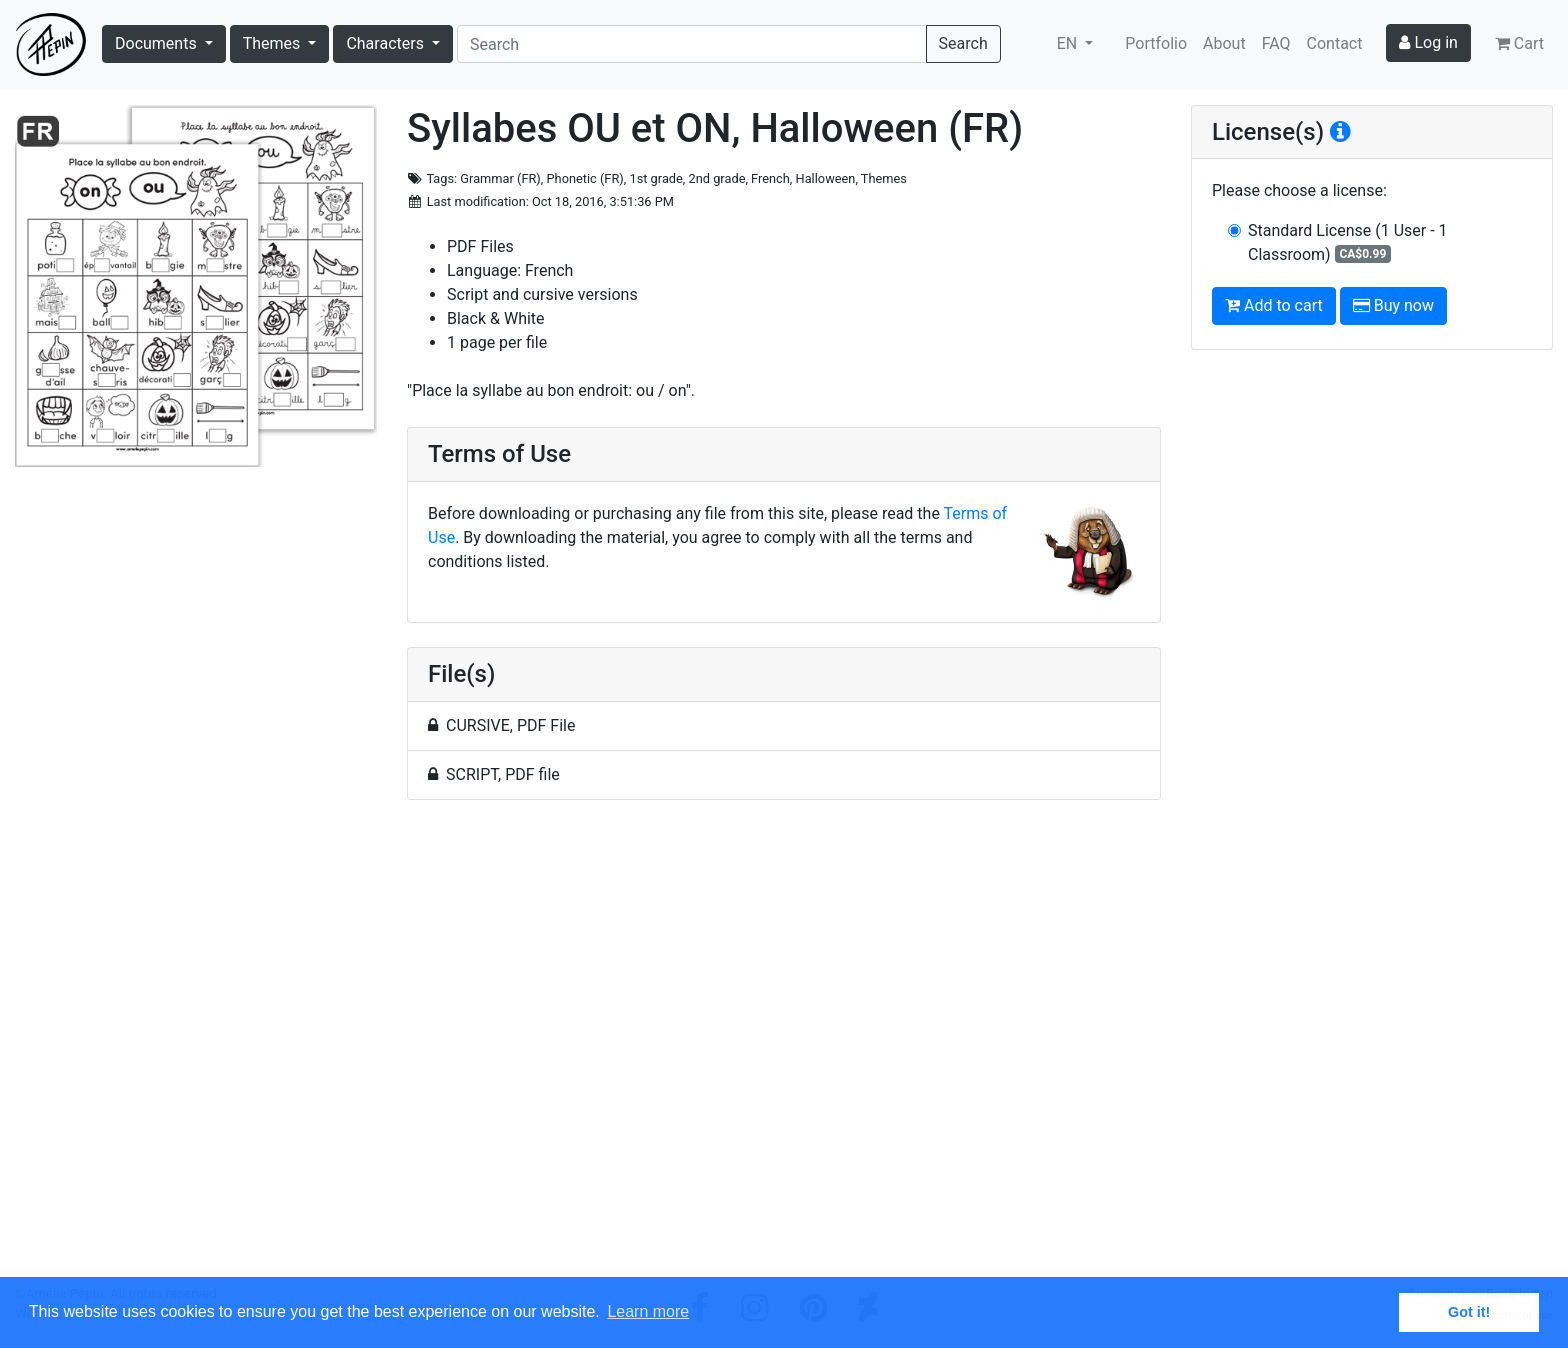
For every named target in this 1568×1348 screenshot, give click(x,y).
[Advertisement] (784, 1050)
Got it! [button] (1469, 1312)
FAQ (1276, 43)
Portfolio (1156, 43)
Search (963, 43)
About (1224, 43)
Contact (1335, 43)
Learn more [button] (648, 1311)
